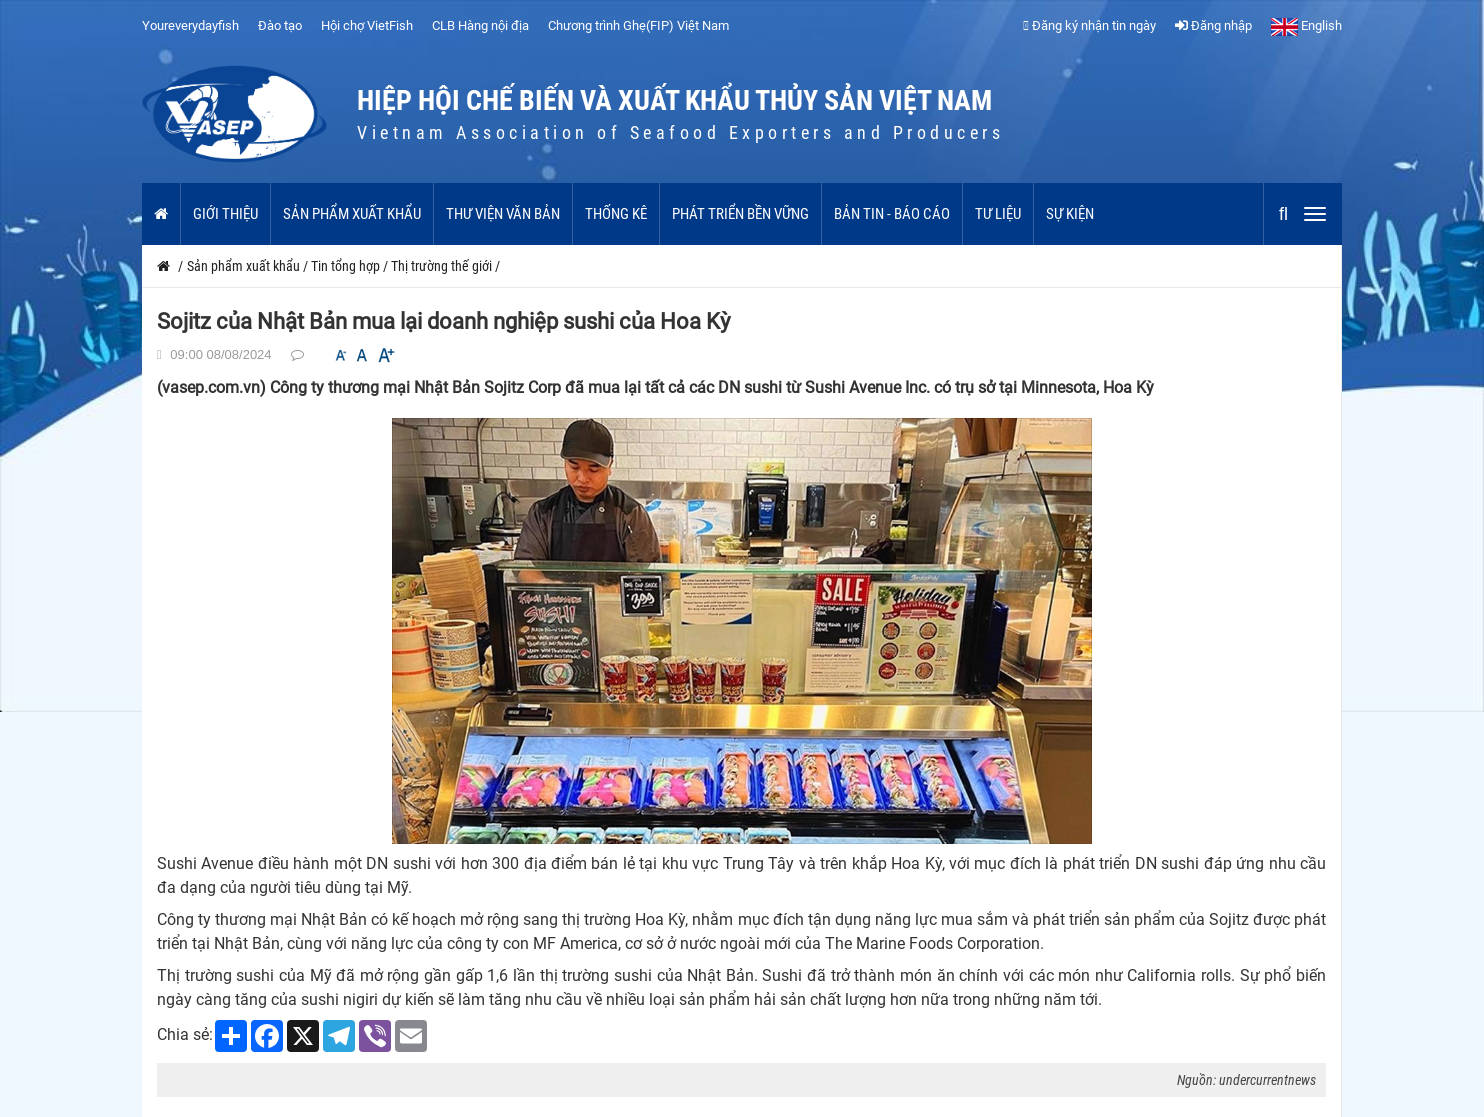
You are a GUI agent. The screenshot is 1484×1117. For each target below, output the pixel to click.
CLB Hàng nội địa (480, 25)
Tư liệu (998, 214)
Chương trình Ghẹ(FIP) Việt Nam (638, 25)
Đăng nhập (1213, 25)
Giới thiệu (225, 214)
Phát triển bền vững (740, 214)
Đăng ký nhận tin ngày (1089, 25)
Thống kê (616, 214)
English (1306, 25)
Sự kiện (1070, 214)
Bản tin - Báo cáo (892, 214)
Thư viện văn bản (503, 214)
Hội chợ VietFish (367, 25)
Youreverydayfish (190, 25)
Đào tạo (280, 25)
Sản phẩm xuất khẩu (352, 214)
